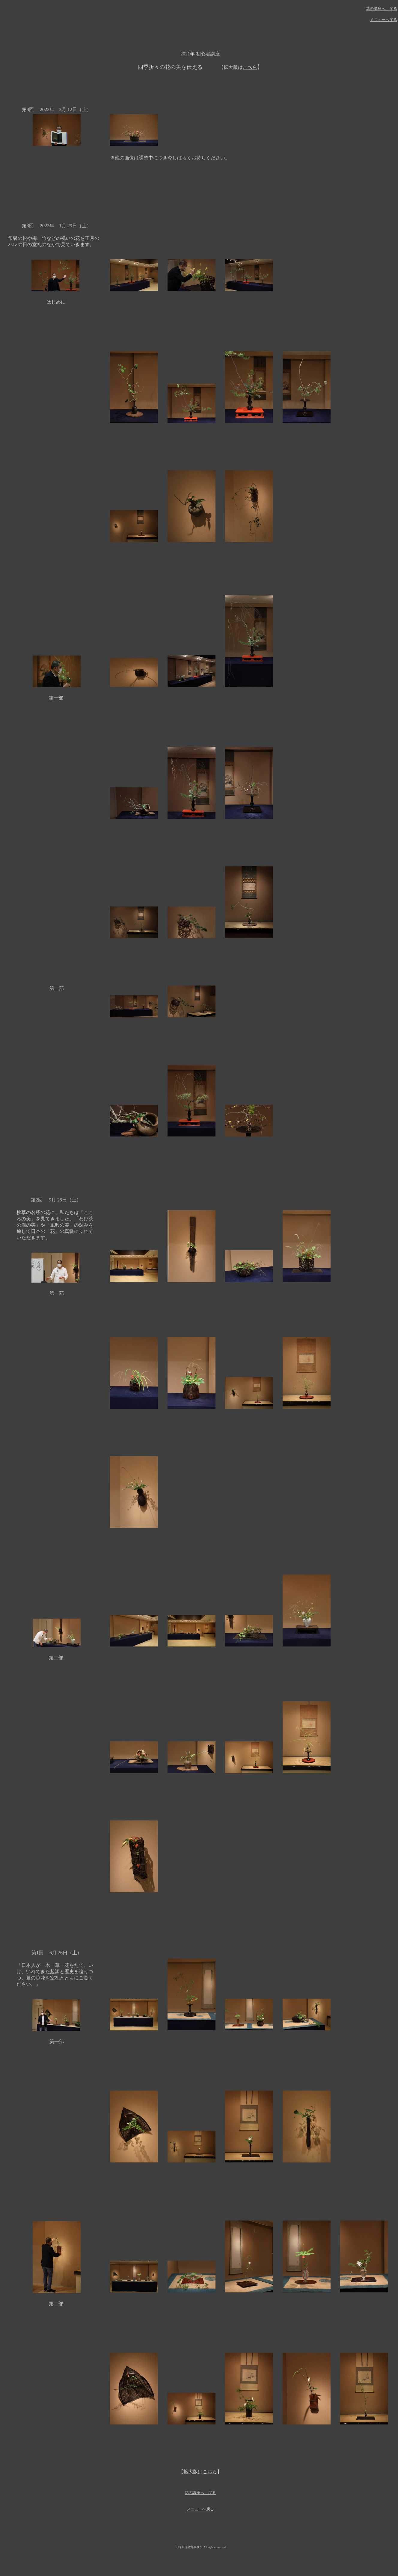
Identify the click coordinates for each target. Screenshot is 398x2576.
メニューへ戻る (383, 19)
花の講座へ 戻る (381, 8)
